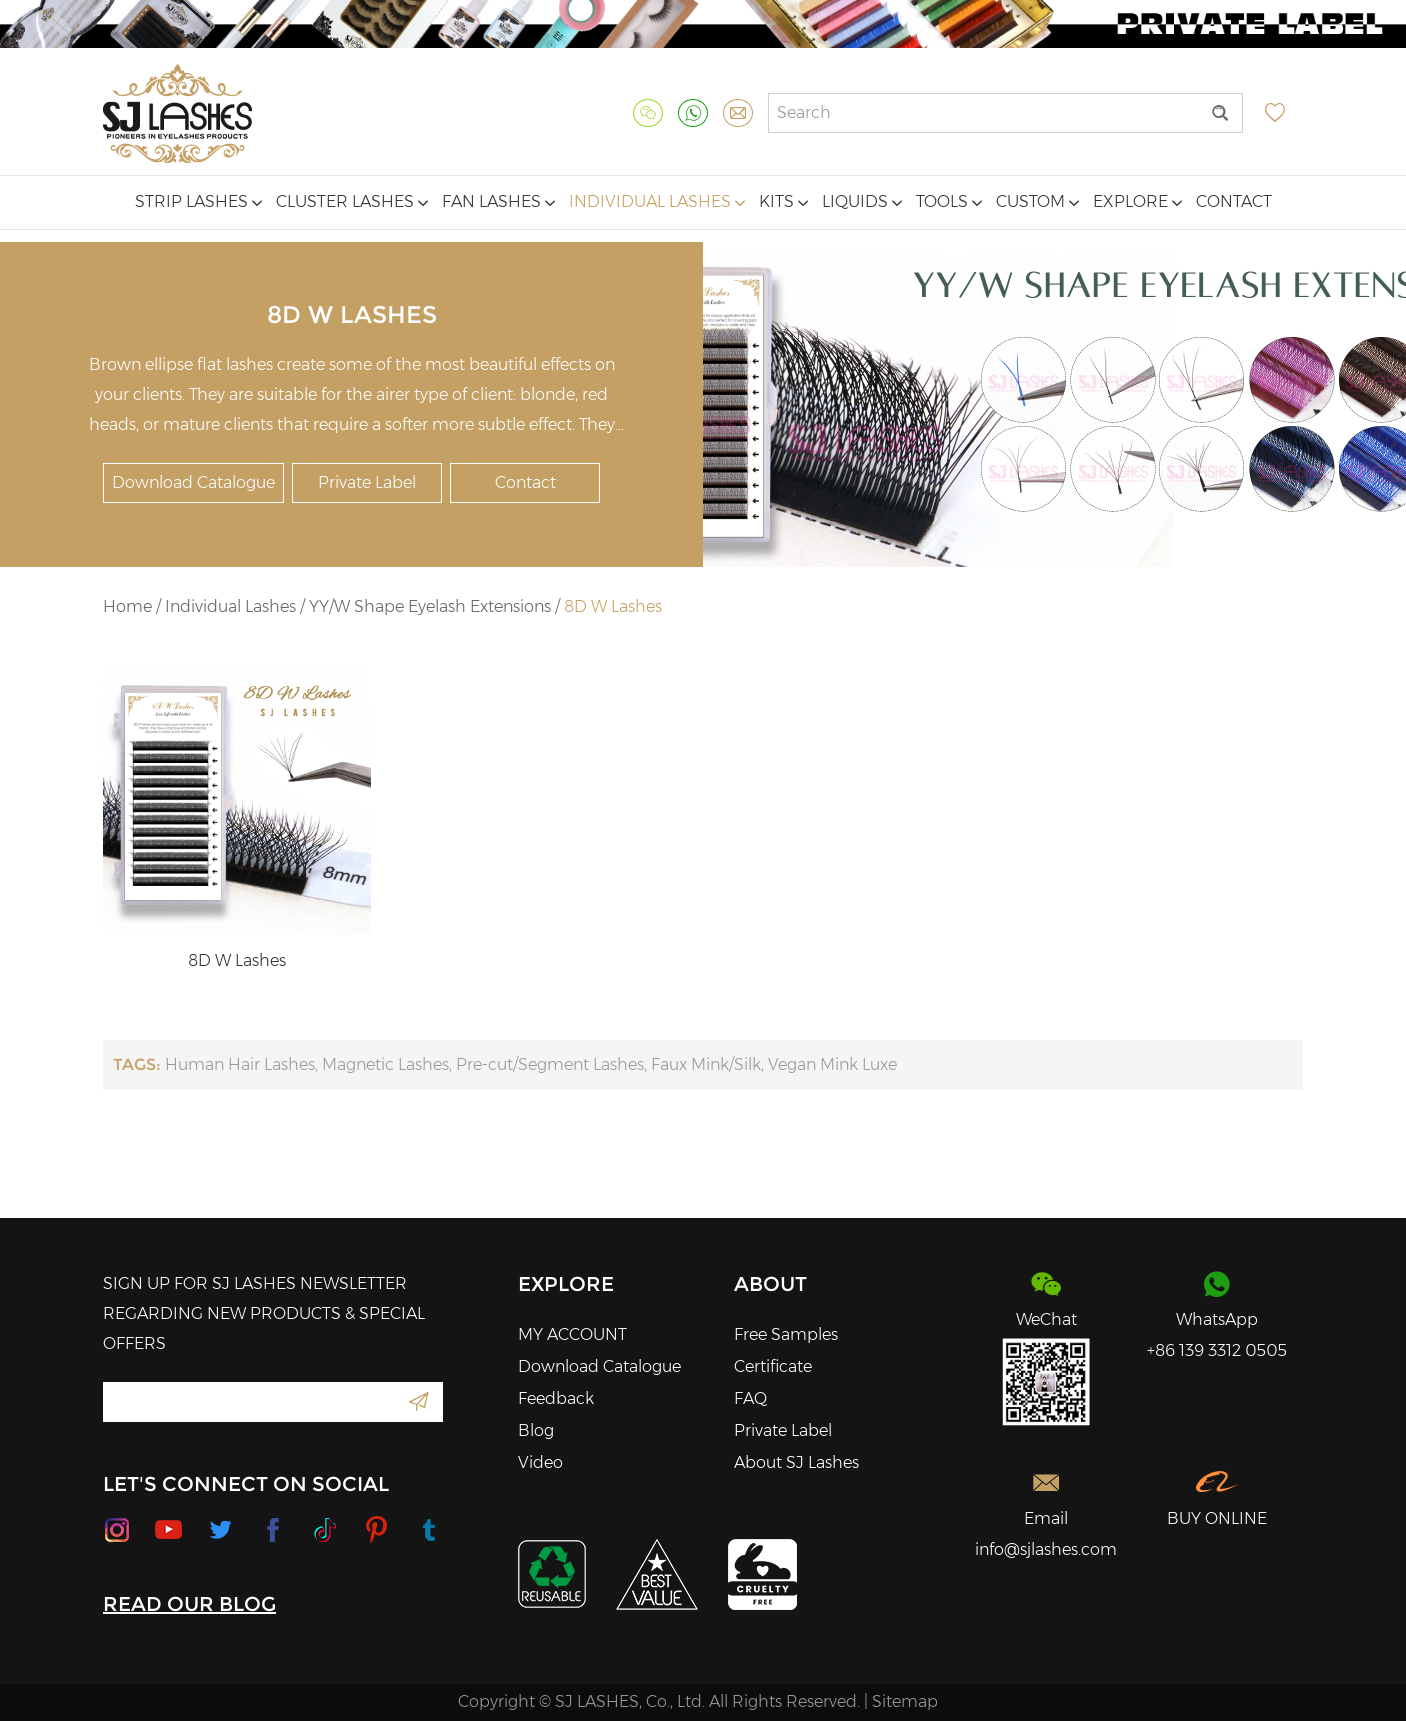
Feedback (556, 1398)
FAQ (750, 1398)
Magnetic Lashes (385, 1064)
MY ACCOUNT (572, 1334)
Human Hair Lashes (240, 1064)
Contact (1234, 201)
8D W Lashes (613, 606)
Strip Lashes (198, 201)
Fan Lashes (498, 201)
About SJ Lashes (796, 1462)
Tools (949, 201)
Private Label (367, 482)
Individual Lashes (657, 201)
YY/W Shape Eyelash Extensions (430, 606)
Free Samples (786, 1334)
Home (127, 606)
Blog (536, 1430)
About (770, 1284)
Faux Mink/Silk (706, 1064)
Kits (783, 201)
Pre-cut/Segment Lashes (550, 1064)
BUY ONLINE (1217, 1518)
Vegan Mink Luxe (832, 1064)
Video (540, 1462)
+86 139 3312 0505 (1217, 1350)
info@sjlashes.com (1046, 1549)
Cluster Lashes (352, 201)
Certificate (773, 1366)
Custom (1037, 201)
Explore (1137, 201)
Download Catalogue (193, 482)
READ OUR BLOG (189, 1604)
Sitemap (905, 1701)
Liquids (862, 201)
